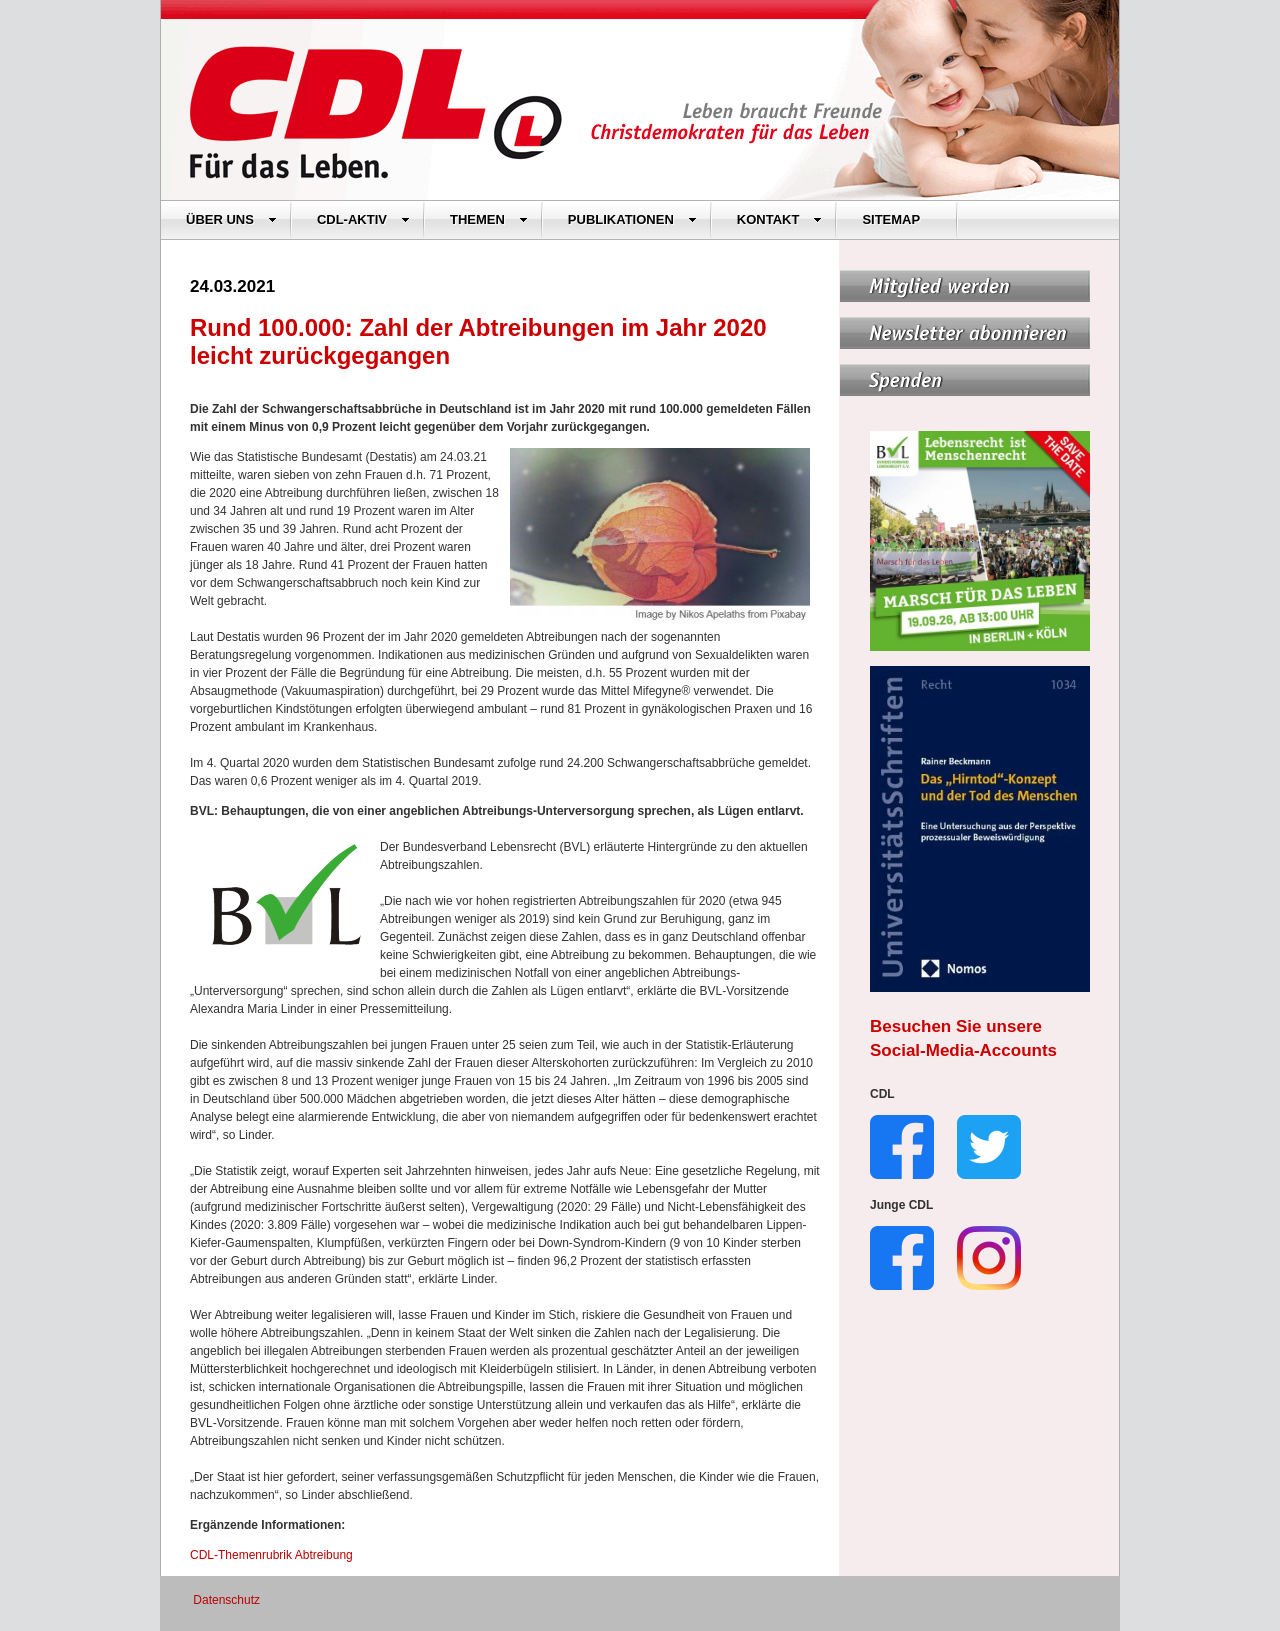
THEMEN (489, 219)
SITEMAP (891, 219)
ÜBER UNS (231, 219)
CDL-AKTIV (363, 219)
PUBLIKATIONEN (632, 219)
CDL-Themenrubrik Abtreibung (271, 1555)
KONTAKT (780, 219)
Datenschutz (226, 1600)
